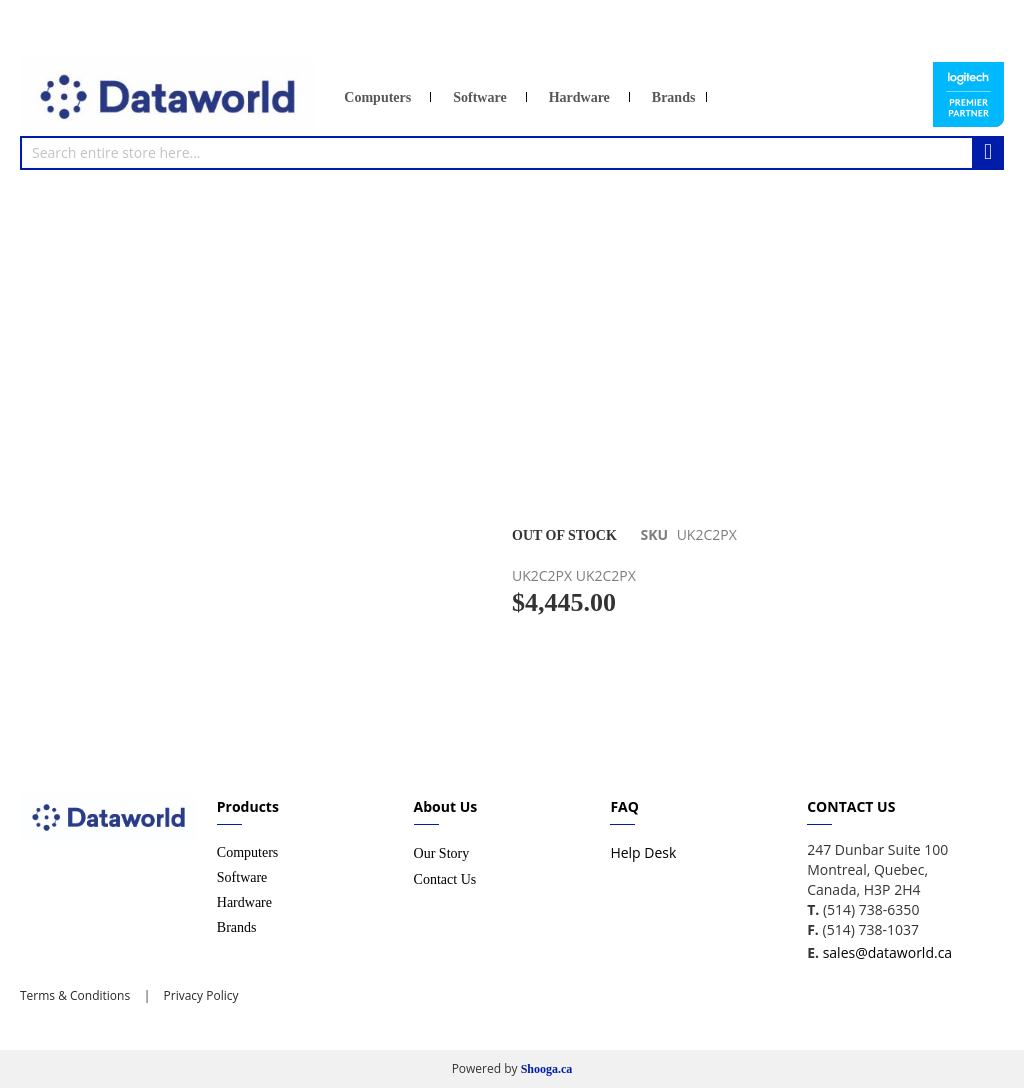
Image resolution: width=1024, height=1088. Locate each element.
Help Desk (643, 852)
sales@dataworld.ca (887, 952)
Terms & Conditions (75, 995)
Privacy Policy (199, 995)
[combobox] (512, 153)
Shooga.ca (547, 1069)
